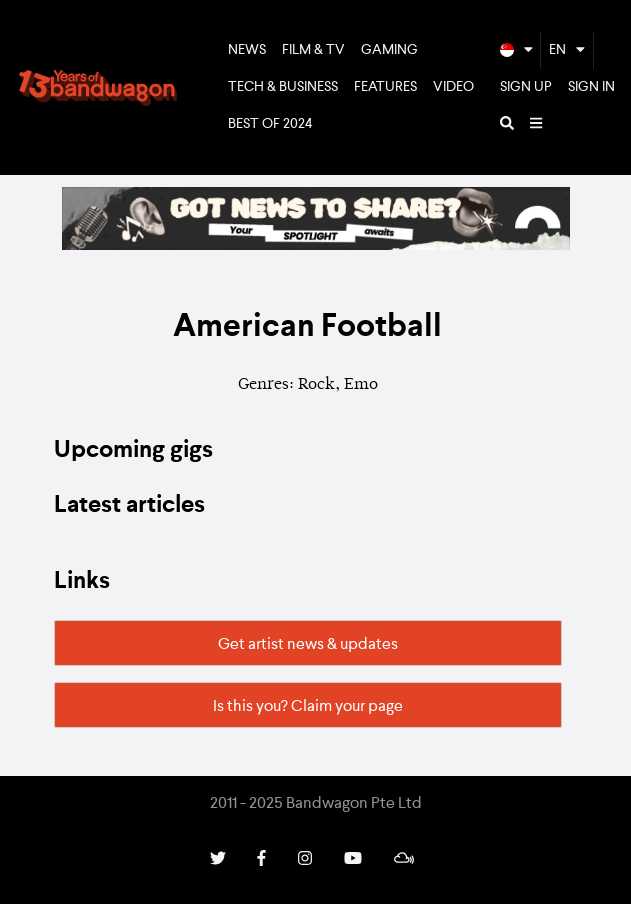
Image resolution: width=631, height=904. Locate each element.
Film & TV (313, 50)
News (247, 50)
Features (385, 87)
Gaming (389, 50)
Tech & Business (283, 87)
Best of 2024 (270, 124)
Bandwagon (98, 88)
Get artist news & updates (308, 645)
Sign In (591, 87)
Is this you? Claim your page (308, 707)
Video (453, 87)
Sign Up (526, 87)
